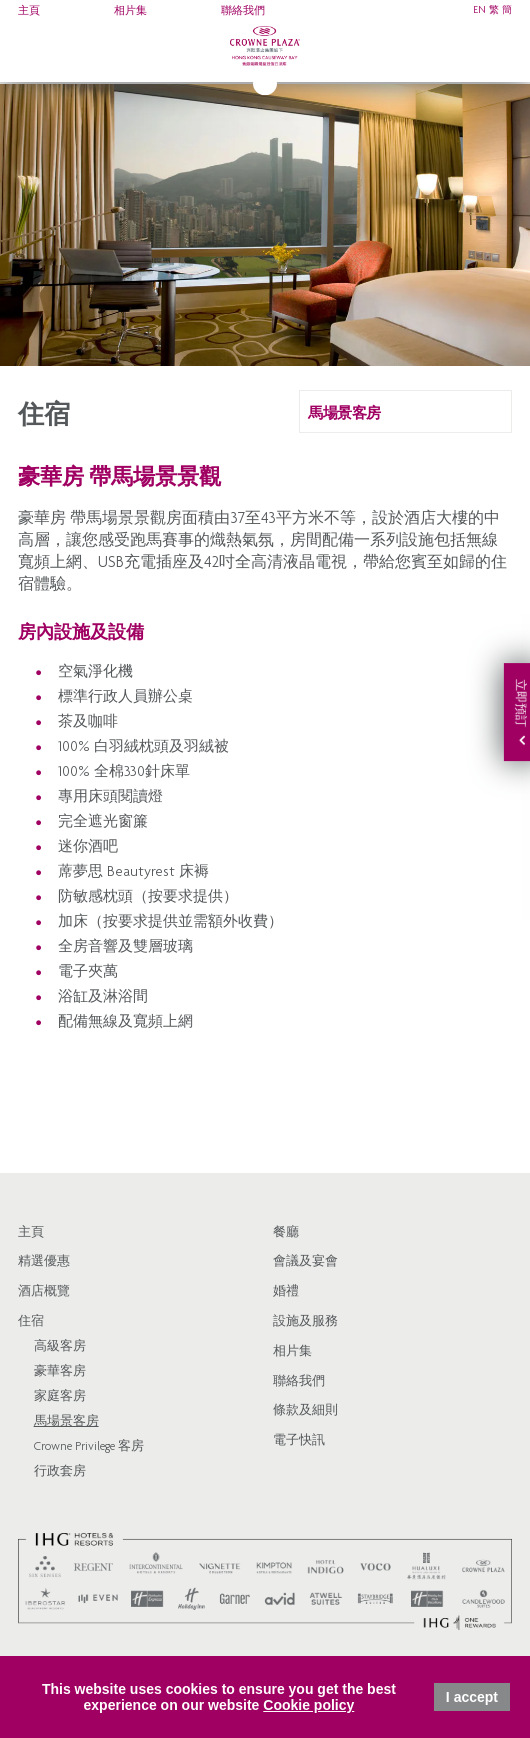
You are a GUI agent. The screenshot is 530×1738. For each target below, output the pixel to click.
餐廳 (286, 1233)
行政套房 (60, 1472)
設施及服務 (305, 1322)
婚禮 (286, 1292)
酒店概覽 (44, 1292)
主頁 (29, 11)
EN (479, 11)
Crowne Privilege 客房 (89, 1447)
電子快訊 (299, 1441)
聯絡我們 (243, 11)
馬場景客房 (66, 1422)
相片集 (130, 11)
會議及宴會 (305, 1262)
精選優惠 (44, 1262)
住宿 (31, 1322)
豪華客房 (60, 1372)
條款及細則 (305, 1411)
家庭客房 (60, 1397)
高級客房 (60, 1347)
